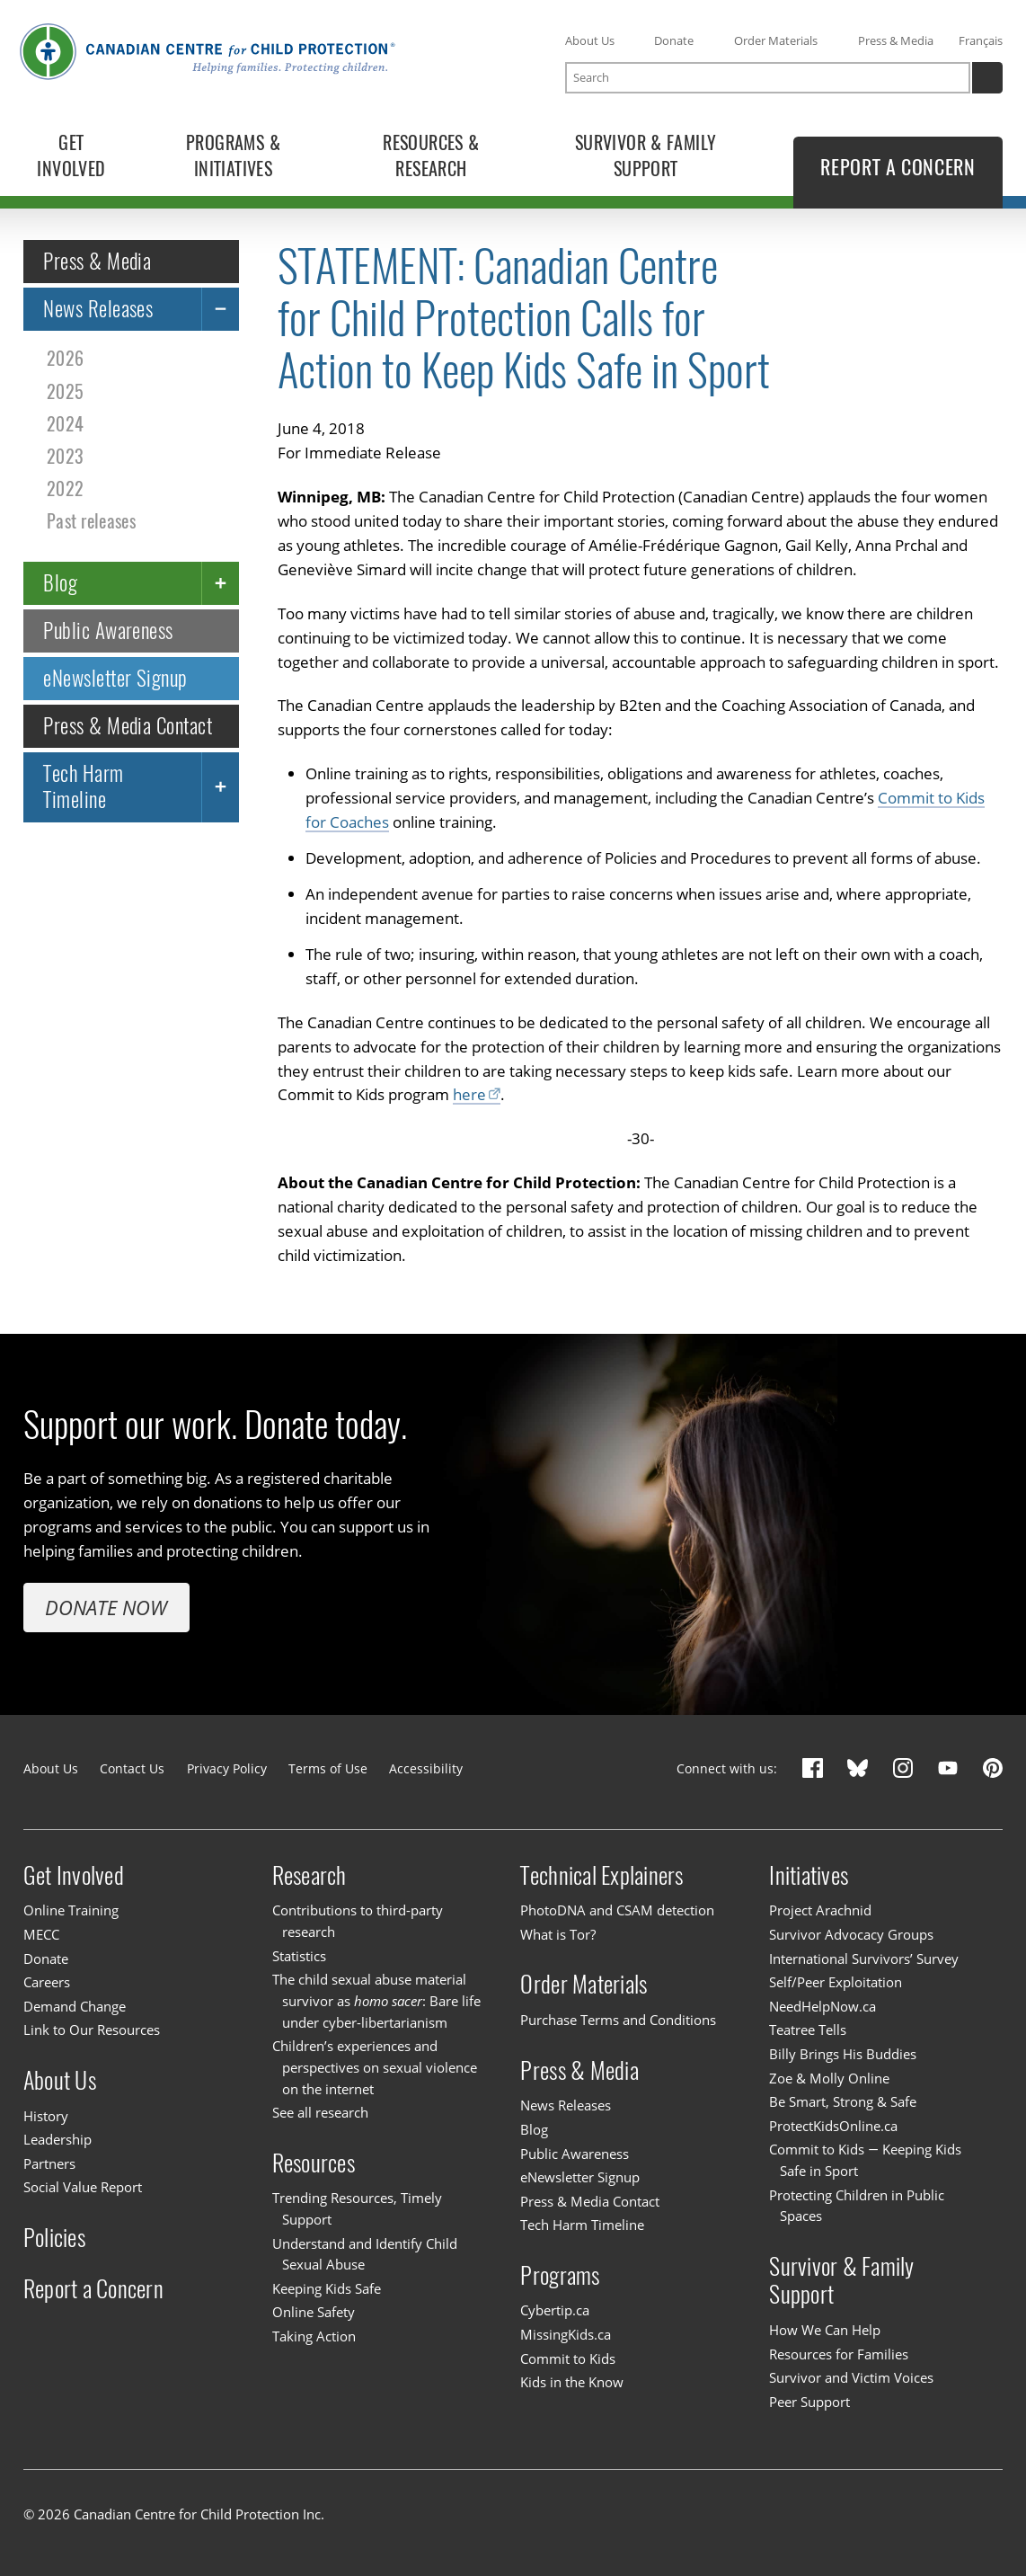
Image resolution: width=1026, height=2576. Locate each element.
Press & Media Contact (127, 725)
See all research (320, 2112)
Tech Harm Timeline (83, 786)
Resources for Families (838, 2354)
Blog (60, 582)
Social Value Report (82, 2187)
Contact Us (132, 1768)
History (45, 2116)
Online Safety (313, 2313)
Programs (559, 2275)
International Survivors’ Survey (864, 1959)
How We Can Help (824, 2330)
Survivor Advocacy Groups (851, 1934)
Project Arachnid (820, 1910)
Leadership (57, 2139)
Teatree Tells (807, 2030)
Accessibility (426, 1768)
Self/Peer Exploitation (835, 1982)
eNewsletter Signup (115, 677)
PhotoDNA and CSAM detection (617, 1910)
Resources (313, 2162)
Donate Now (106, 1607)
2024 (65, 423)
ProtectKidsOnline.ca (833, 2126)
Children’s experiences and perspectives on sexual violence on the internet (375, 2067)
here (469, 1094)
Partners (49, 2163)
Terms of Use (327, 1768)
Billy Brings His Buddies (842, 2054)
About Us (590, 40)
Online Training (71, 1910)
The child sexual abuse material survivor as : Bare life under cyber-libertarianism (377, 2000)
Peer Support (809, 2402)
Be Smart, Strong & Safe (842, 2101)
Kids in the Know (572, 2382)
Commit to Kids (567, 2358)
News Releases (98, 309)
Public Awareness (107, 630)
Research (309, 1874)
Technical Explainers (601, 1874)
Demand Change (74, 2006)
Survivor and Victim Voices (851, 2377)
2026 (65, 358)
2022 (65, 487)
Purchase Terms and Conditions (618, 2020)
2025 (65, 390)
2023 (65, 455)
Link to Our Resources (91, 2030)
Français (981, 40)
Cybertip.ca (554, 2311)
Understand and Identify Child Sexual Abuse (364, 2254)
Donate (674, 40)
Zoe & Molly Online (829, 2078)
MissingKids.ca (565, 2334)
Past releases (91, 520)
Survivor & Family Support (841, 2280)
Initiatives (808, 1874)
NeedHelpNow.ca (822, 2006)
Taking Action (314, 2336)
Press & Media (895, 40)
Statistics (299, 1956)
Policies (54, 2237)
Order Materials (776, 40)
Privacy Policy (227, 1768)
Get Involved (73, 1874)
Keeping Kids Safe (326, 2288)
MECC (41, 1934)
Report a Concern (93, 2289)
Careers (46, 1982)
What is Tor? (558, 1934)
